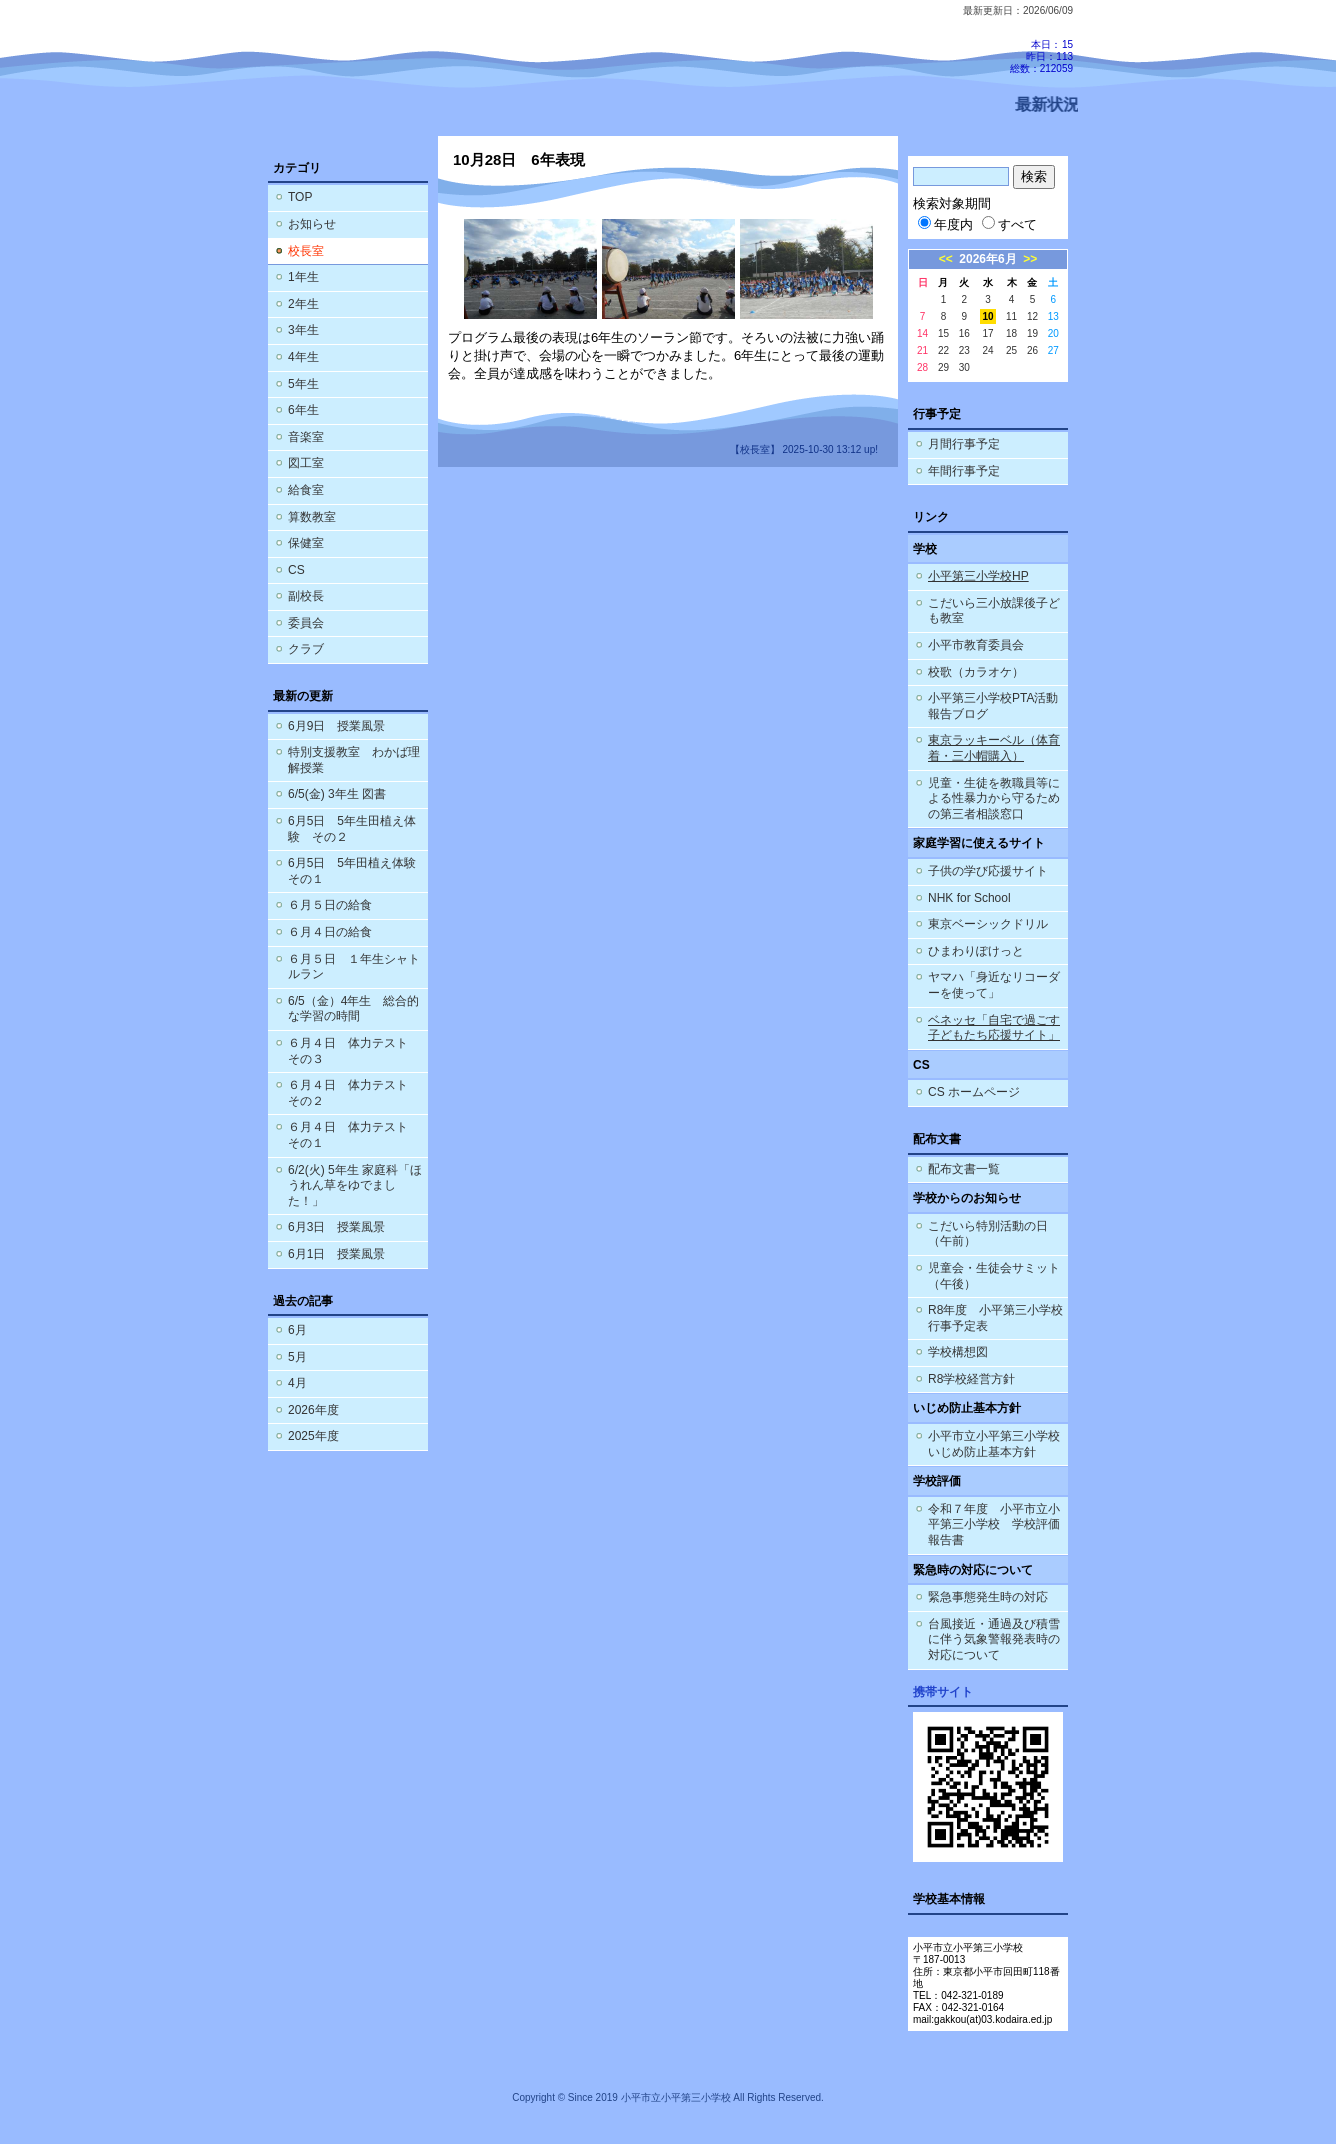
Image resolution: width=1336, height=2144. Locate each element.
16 (964, 333)
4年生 (303, 357)
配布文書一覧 (964, 1169)
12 (1032, 316)
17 (987, 333)
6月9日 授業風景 (336, 726)
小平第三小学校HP (978, 576)
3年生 (303, 330)
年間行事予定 (964, 471)
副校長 (306, 596)
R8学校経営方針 (971, 1379)
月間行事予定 (964, 444)
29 (943, 367)
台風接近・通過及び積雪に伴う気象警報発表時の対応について (994, 1639)
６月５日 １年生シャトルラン (354, 967)
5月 (297, 1357)
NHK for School (969, 898)
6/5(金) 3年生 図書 (337, 794)
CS (296, 570)
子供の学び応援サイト (988, 871)
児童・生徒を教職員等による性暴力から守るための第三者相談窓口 (994, 798)
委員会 (306, 623)
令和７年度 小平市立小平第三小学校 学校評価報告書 (994, 1524)
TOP (300, 197)
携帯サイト (943, 1692)
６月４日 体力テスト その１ (354, 1135)
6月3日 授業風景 (336, 1227)
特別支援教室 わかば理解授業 (354, 760)
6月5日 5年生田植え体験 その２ (352, 829)
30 (964, 367)
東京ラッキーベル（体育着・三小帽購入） (994, 748)
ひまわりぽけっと (976, 951)
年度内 (945, 224)
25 (1011, 350)
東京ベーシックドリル (988, 924)
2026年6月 (987, 259)
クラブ (306, 649)
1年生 (303, 277)
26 (1032, 350)
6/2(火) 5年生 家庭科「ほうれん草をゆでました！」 (355, 1185)
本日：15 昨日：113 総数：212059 (1041, 56)
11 (1011, 316)
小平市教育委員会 (976, 645)
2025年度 (313, 1436)
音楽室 (306, 437)
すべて (1009, 224)
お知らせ (312, 224)
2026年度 (313, 1410)
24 (987, 350)
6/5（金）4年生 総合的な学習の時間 (353, 1009)
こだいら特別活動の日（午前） (988, 1234)
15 (943, 333)
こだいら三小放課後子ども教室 (994, 611)
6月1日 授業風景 (336, 1254)
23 (964, 350)
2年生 (303, 304)
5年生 (303, 384)
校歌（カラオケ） (976, 672)
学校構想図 (958, 1352)
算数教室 (312, 517)
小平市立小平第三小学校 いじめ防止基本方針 (994, 1444)
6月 (297, 1330)
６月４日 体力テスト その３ (354, 1051)
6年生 (303, 410)
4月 (297, 1383)
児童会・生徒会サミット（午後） (994, 1276)
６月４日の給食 (330, 932)
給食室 (306, 490)
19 (1032, 333)
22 (943, 350)
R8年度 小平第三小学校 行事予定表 (998, 1318)
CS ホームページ (974, 1092)
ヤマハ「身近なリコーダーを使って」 (994, 985)
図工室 (306, 463)
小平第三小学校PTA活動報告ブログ (993, 706)
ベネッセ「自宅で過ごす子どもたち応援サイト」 (994, 1028)
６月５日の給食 (330, 905)
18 (1011, 333)
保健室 (306, 543)
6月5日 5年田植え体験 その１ (358, 871)
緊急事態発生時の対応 (988, 1597)
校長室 (306, 251)
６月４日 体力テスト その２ (354, 1093)
